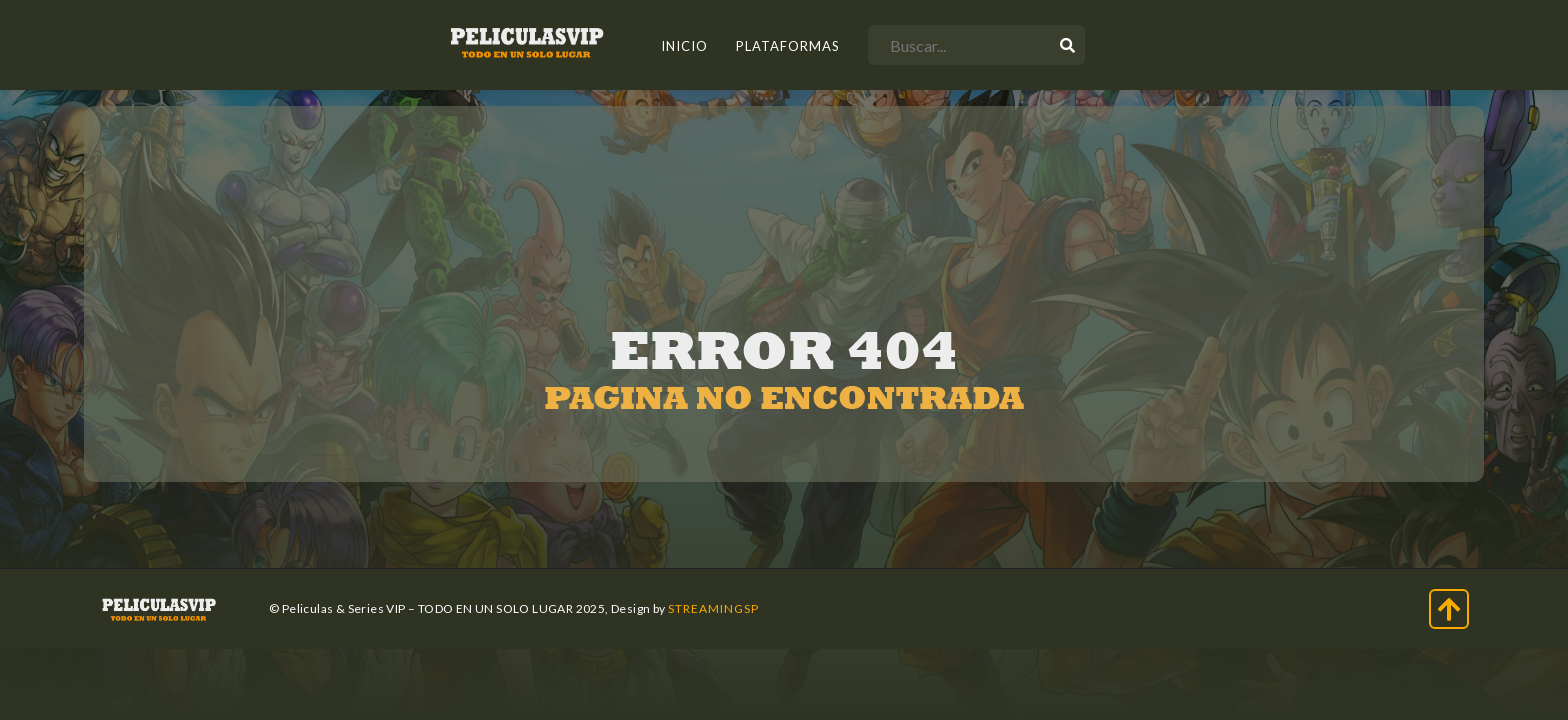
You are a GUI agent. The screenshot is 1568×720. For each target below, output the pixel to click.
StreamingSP (713, 608)
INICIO (684, 46)
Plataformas (788, 46)
